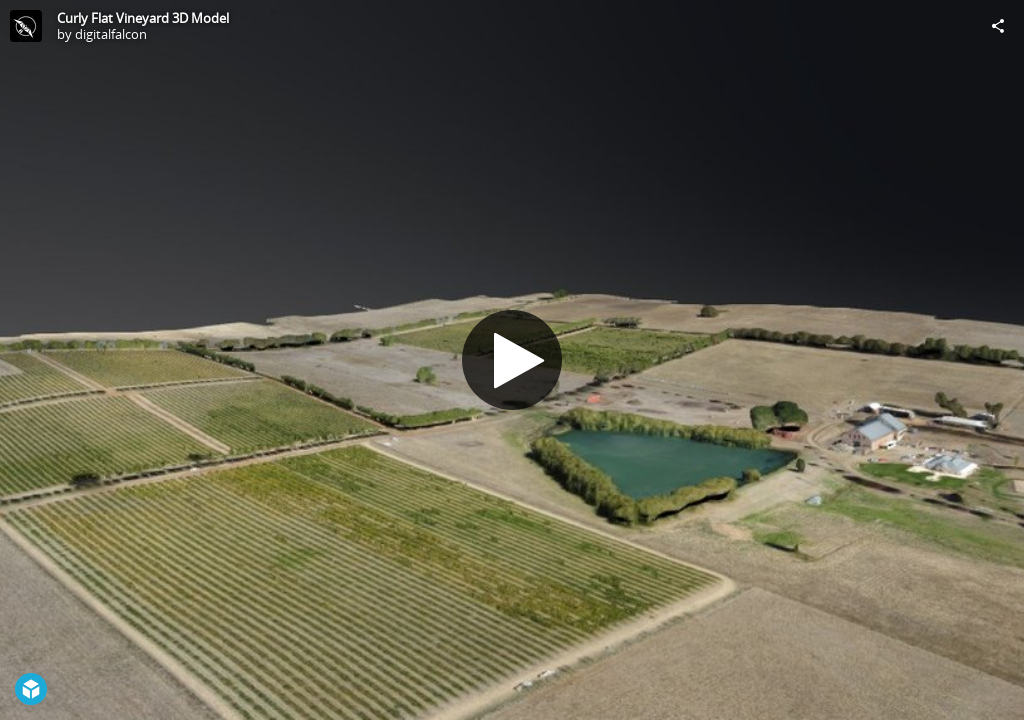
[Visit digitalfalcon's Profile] (26, 26)
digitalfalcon (111, 34)
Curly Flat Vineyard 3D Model (143, 18)
